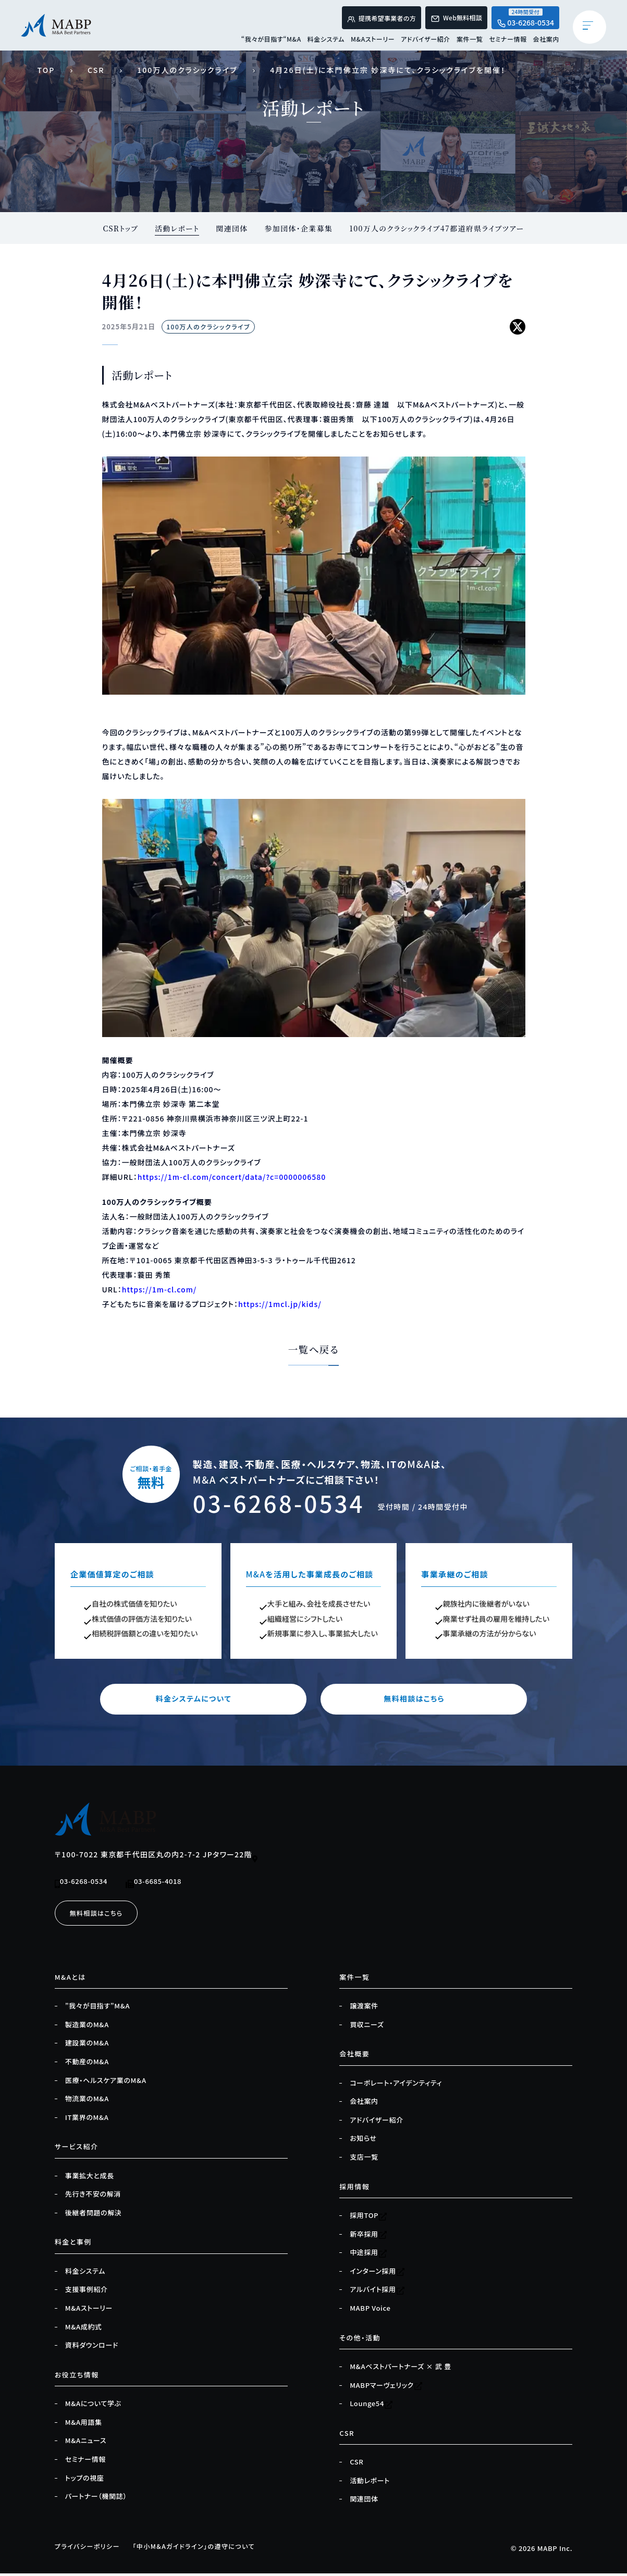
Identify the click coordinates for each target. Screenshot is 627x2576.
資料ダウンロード (91, 2348)
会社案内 (546, 41)
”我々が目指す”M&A (97, 2008)
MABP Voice (370, 2311)
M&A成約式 (83, 2329)
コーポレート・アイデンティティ (396, 2085)
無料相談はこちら (412, 1701)
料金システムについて (214, 1701)
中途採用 (368, 2255)
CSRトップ (119, 228)
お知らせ (363, 2141)
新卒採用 (368, 2237)
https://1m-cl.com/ (159, 1290)
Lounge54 (371, 2406)
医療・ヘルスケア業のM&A (105, 2083)
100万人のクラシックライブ (187, 70)
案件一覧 (470, 41)
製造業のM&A (87, 2027)
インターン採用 (377, 2274)
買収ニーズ (367, 2027)
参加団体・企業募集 (298, 228)
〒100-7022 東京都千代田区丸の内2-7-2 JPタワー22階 (157, 1857)
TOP (46, 70)
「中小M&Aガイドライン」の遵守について (203, 2549)
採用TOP (368, 2218)
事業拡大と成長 (89, 2178)
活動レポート (175, 228)
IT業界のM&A (87, 2120)
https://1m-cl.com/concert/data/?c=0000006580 (232, 1177)
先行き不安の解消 (93, 2197)
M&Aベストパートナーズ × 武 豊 (400, 2369)
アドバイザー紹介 (425, 41)
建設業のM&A (87, 2046)
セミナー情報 (507, 41)
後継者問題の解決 (93, 2215)
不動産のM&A (87, 2064)
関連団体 (231, 228)
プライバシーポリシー (90, 2549)
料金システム (326, 41)
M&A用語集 (83, 2425)
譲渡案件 (364, 2008)
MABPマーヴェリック (386, 2388)
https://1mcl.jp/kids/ (280, 1304)
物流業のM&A (87, 2101)
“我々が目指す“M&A (271, 41)
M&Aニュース (85, 2443)
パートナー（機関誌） (96, 2499)
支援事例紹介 (86, 2292)
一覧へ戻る (313, 1350)
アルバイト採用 (377, 2292)
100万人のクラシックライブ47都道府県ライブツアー (437, 228)
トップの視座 (84, 2480)
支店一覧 (364, 2159)
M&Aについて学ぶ (93, 2406)
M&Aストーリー (373, 41)
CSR (96, 70)
